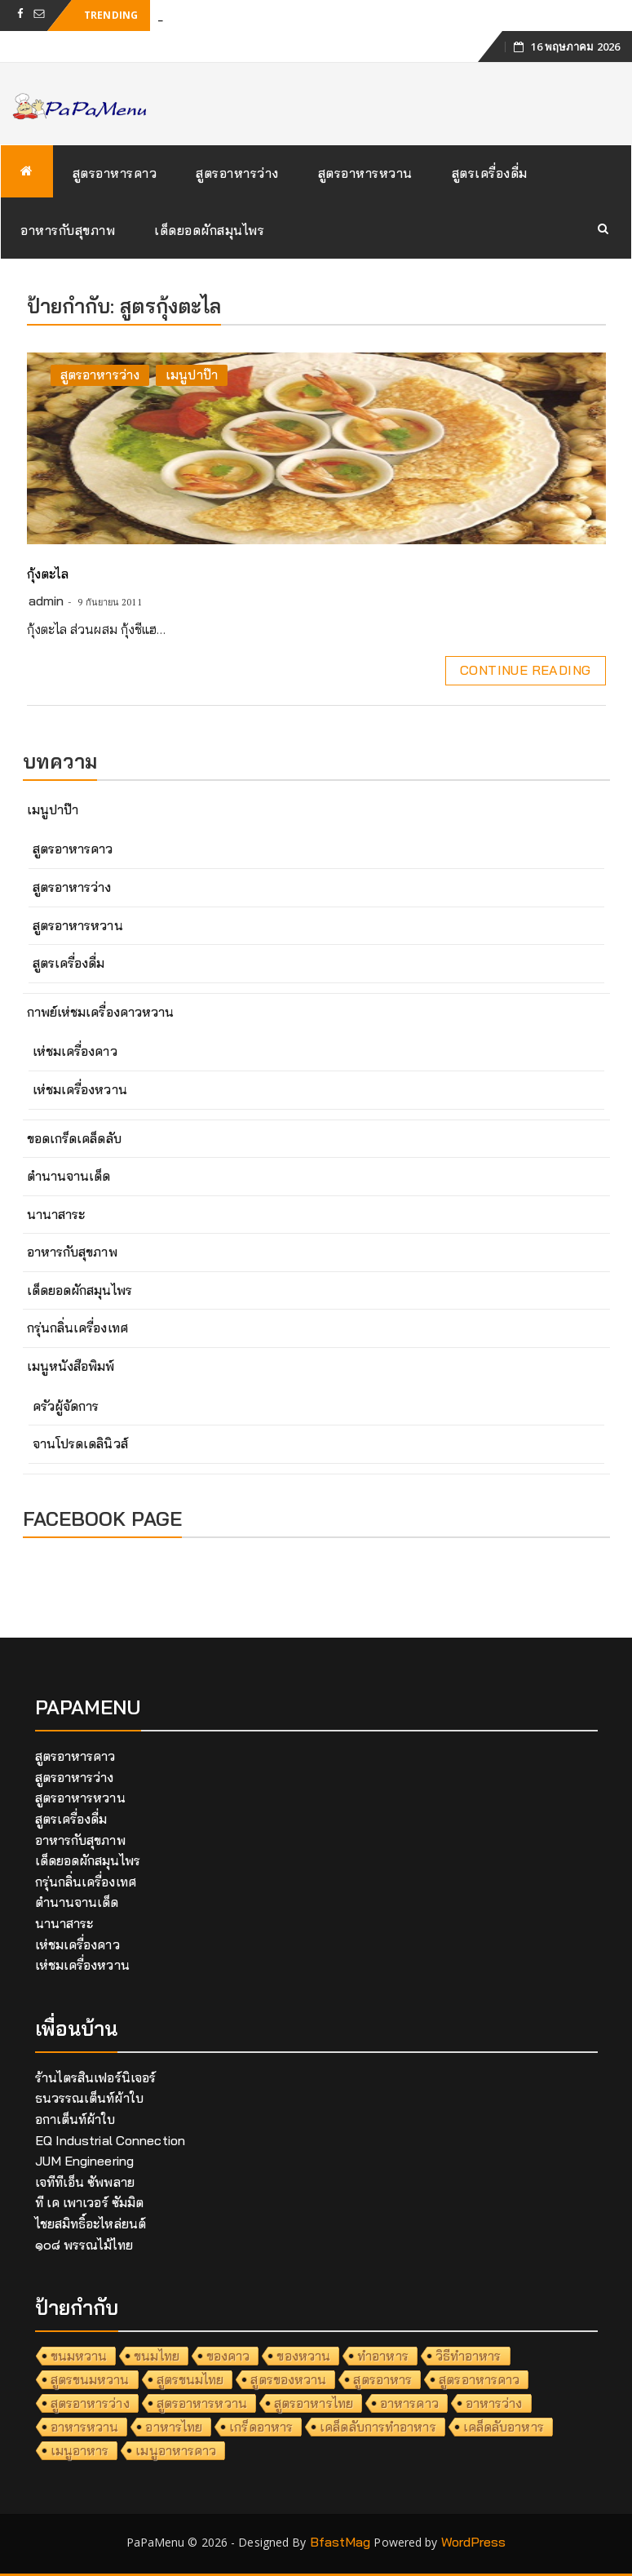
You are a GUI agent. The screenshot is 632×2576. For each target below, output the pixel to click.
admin (46, 600)
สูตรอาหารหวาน (365, 173)
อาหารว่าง (494, 2403)
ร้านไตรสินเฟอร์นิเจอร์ (96, 2077)
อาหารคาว (409, 2403)
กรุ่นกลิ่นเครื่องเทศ (77, 1327)
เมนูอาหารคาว (175, 2450)
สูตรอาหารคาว (115, 173)
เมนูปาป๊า (192, 374)
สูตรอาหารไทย (313, 2403)
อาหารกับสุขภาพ (67, 230)
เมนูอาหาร (80, 2450)
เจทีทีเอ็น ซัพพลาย (85, 2182)
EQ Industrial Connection (110, 2140)
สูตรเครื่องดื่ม (490, 173)
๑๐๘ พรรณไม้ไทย (84, 2245)
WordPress (473, 2542)
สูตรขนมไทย (190, 2379)
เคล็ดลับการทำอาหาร (378, 2427)
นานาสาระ (56, 1214)
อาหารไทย (173, 2427)
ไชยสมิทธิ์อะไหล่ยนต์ (91, 2223)
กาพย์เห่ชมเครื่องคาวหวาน (101, 1012)
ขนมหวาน (79, 2356)
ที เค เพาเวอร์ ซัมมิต (89, 2202)
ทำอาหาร (383, 2356)
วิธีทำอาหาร (468, 2356)
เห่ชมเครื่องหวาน (80, 1089)
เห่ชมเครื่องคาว (75, 1051)
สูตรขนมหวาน (90, 2379)
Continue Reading (525, 670)
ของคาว (228, 2356)
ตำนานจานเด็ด (69, 1176)
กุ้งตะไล (48, 573)
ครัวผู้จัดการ (66, 1406)
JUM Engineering (85, 2161)
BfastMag (340, 2542)
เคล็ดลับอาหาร (503, 2427)
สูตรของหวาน (288, 2379)
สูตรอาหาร (382, 2379)
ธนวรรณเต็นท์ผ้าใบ (89, 2098)
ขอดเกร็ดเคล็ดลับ (74, 1138)
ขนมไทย (156, 2356)
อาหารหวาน (85, 2427)
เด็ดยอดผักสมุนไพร (209, 230)
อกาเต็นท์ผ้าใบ (75, 2119)
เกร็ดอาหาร (261, 2427)
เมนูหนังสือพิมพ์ (71, 1366)
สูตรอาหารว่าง (237, 173)
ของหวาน (303, 2356)
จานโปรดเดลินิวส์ (80, 1443)
